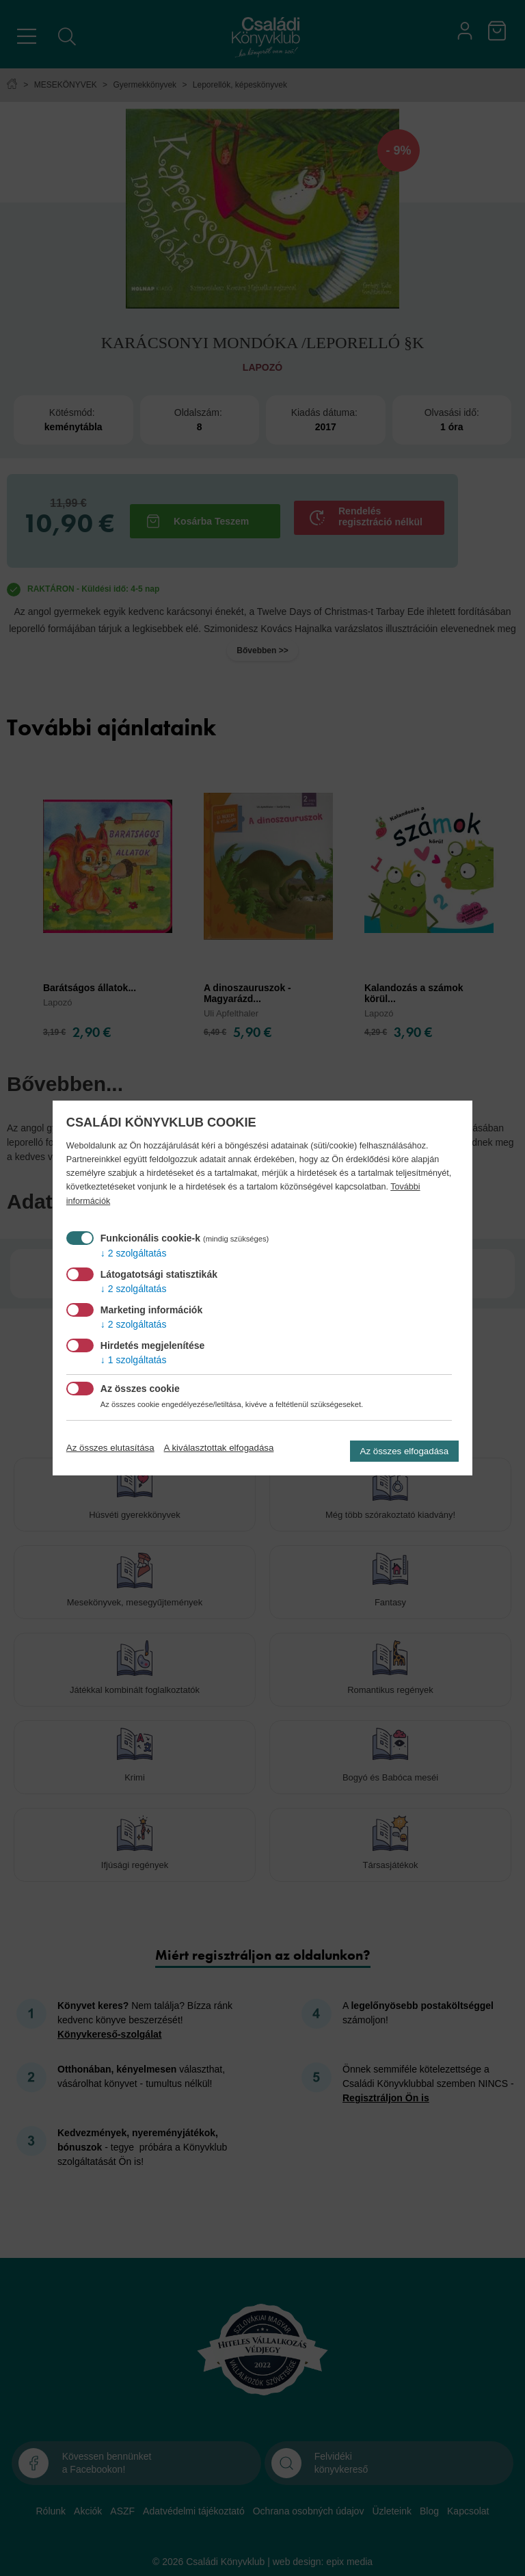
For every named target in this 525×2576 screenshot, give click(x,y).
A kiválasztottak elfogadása (219, 1448)
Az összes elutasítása (110, 1448)
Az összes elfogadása (404, 1451)
